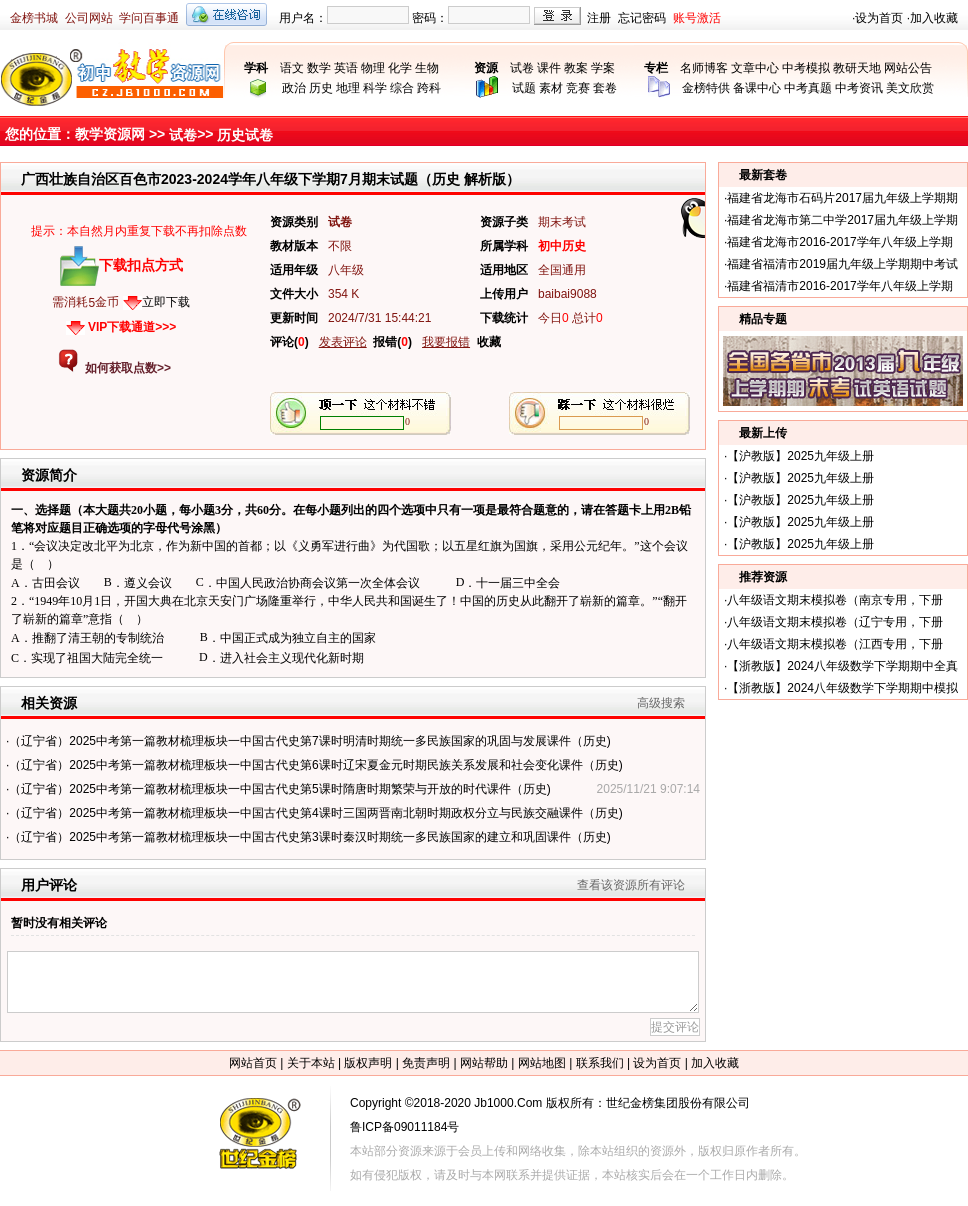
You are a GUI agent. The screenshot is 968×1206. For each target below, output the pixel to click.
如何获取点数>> (128, 368)
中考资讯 (859, 88)
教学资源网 (110, 134)
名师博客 (704, 68)
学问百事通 (149, 18)
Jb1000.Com (508, 1103)
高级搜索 (661, 703)
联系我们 (600, 1063)
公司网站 (89, 18)
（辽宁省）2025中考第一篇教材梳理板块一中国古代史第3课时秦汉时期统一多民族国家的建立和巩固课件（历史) (309, 837)
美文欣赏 (910, 88)
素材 (551, 88)
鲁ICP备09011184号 (404, 1127)
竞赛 (578, 88)
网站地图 (542, 1063)
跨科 (429, 88)
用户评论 (49, 885)
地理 (348, 88)
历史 (321, 88)
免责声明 (426, 1063)
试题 (524, 88)
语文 (292, 68)
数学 (319, 68)
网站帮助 (484, 1063)
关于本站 (311, 1063)
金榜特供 (706, 88)
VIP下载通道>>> (132, 327)
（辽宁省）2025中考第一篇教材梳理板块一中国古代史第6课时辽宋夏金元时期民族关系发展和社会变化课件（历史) (315, 765)
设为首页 (879, 18)
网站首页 (253, 1063)
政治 (294, 88)
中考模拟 (806, 68)
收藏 (489, 342)
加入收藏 (934, 18)
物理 (373, 68)
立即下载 (166, 302)
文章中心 (755, 68)
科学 (375, 88)
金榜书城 (34, 18)
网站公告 (908, 68)
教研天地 (857, 68)
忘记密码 (642, 18)
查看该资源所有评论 (631, 885)
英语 (346, 68)
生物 (427, 68)
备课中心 (757, 88)
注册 (599, 18)
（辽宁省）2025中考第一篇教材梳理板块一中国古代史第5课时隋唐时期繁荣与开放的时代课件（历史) (279, 789)
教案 (576, 68)
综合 (402, 88)
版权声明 (368, 1063)
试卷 (522, 68)
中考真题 (808, 88)
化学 (400, 68)
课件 (549, 68)
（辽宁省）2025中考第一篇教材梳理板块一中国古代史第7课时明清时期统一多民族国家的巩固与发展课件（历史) (309, 741)
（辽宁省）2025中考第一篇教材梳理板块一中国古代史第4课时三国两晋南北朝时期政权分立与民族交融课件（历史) (315, 813)
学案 (603, 68)
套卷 (605, 88)
